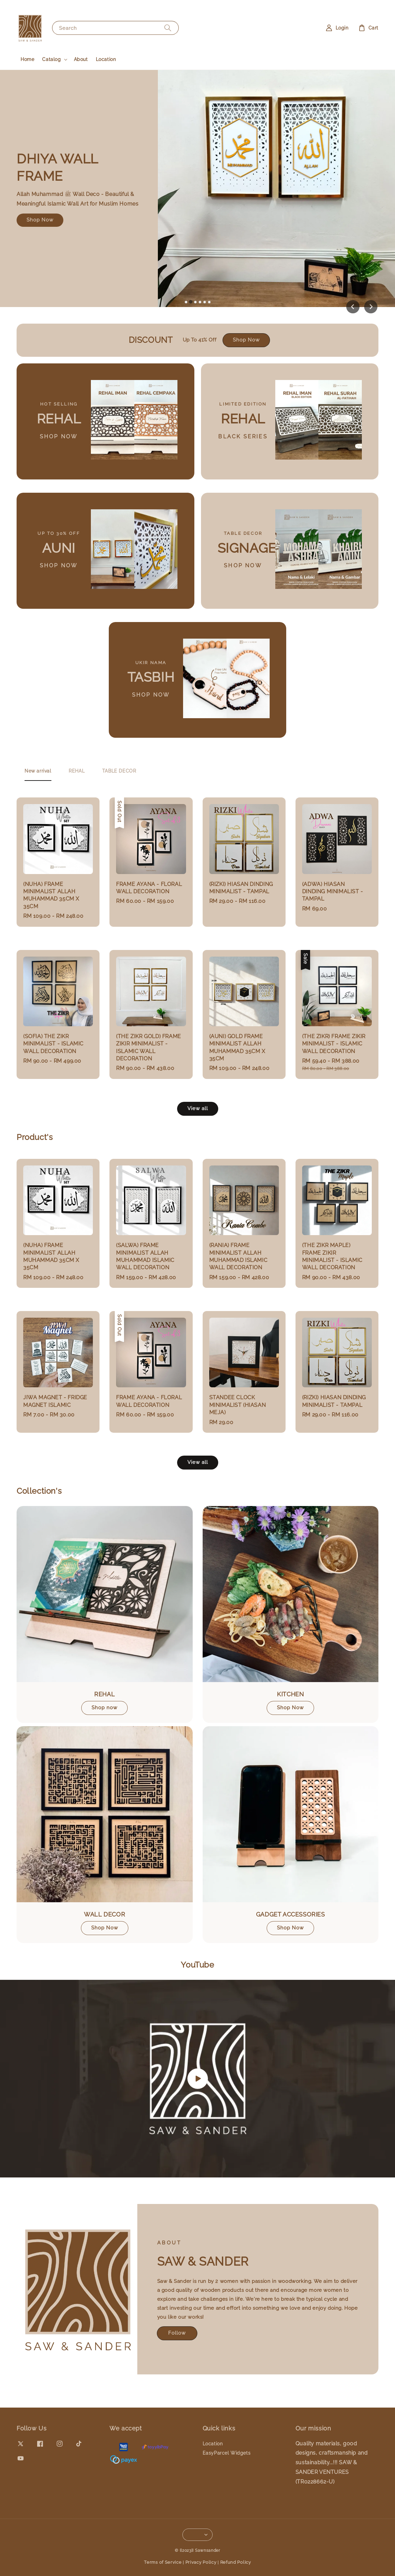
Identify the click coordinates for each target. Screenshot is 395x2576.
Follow (177, 2333)
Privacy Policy (201, 2562)
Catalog (51, 59)
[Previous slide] (353, 306)
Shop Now (40, 220)
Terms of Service (162, 2562)
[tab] (186, 302)
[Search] (167, 27)
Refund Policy (235, 2562)
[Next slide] (370, 306)
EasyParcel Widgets (227, 2453)
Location (106, 59)
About (81, 59)
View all (197, 1108)
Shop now (104, 1708)
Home (27, 59)
